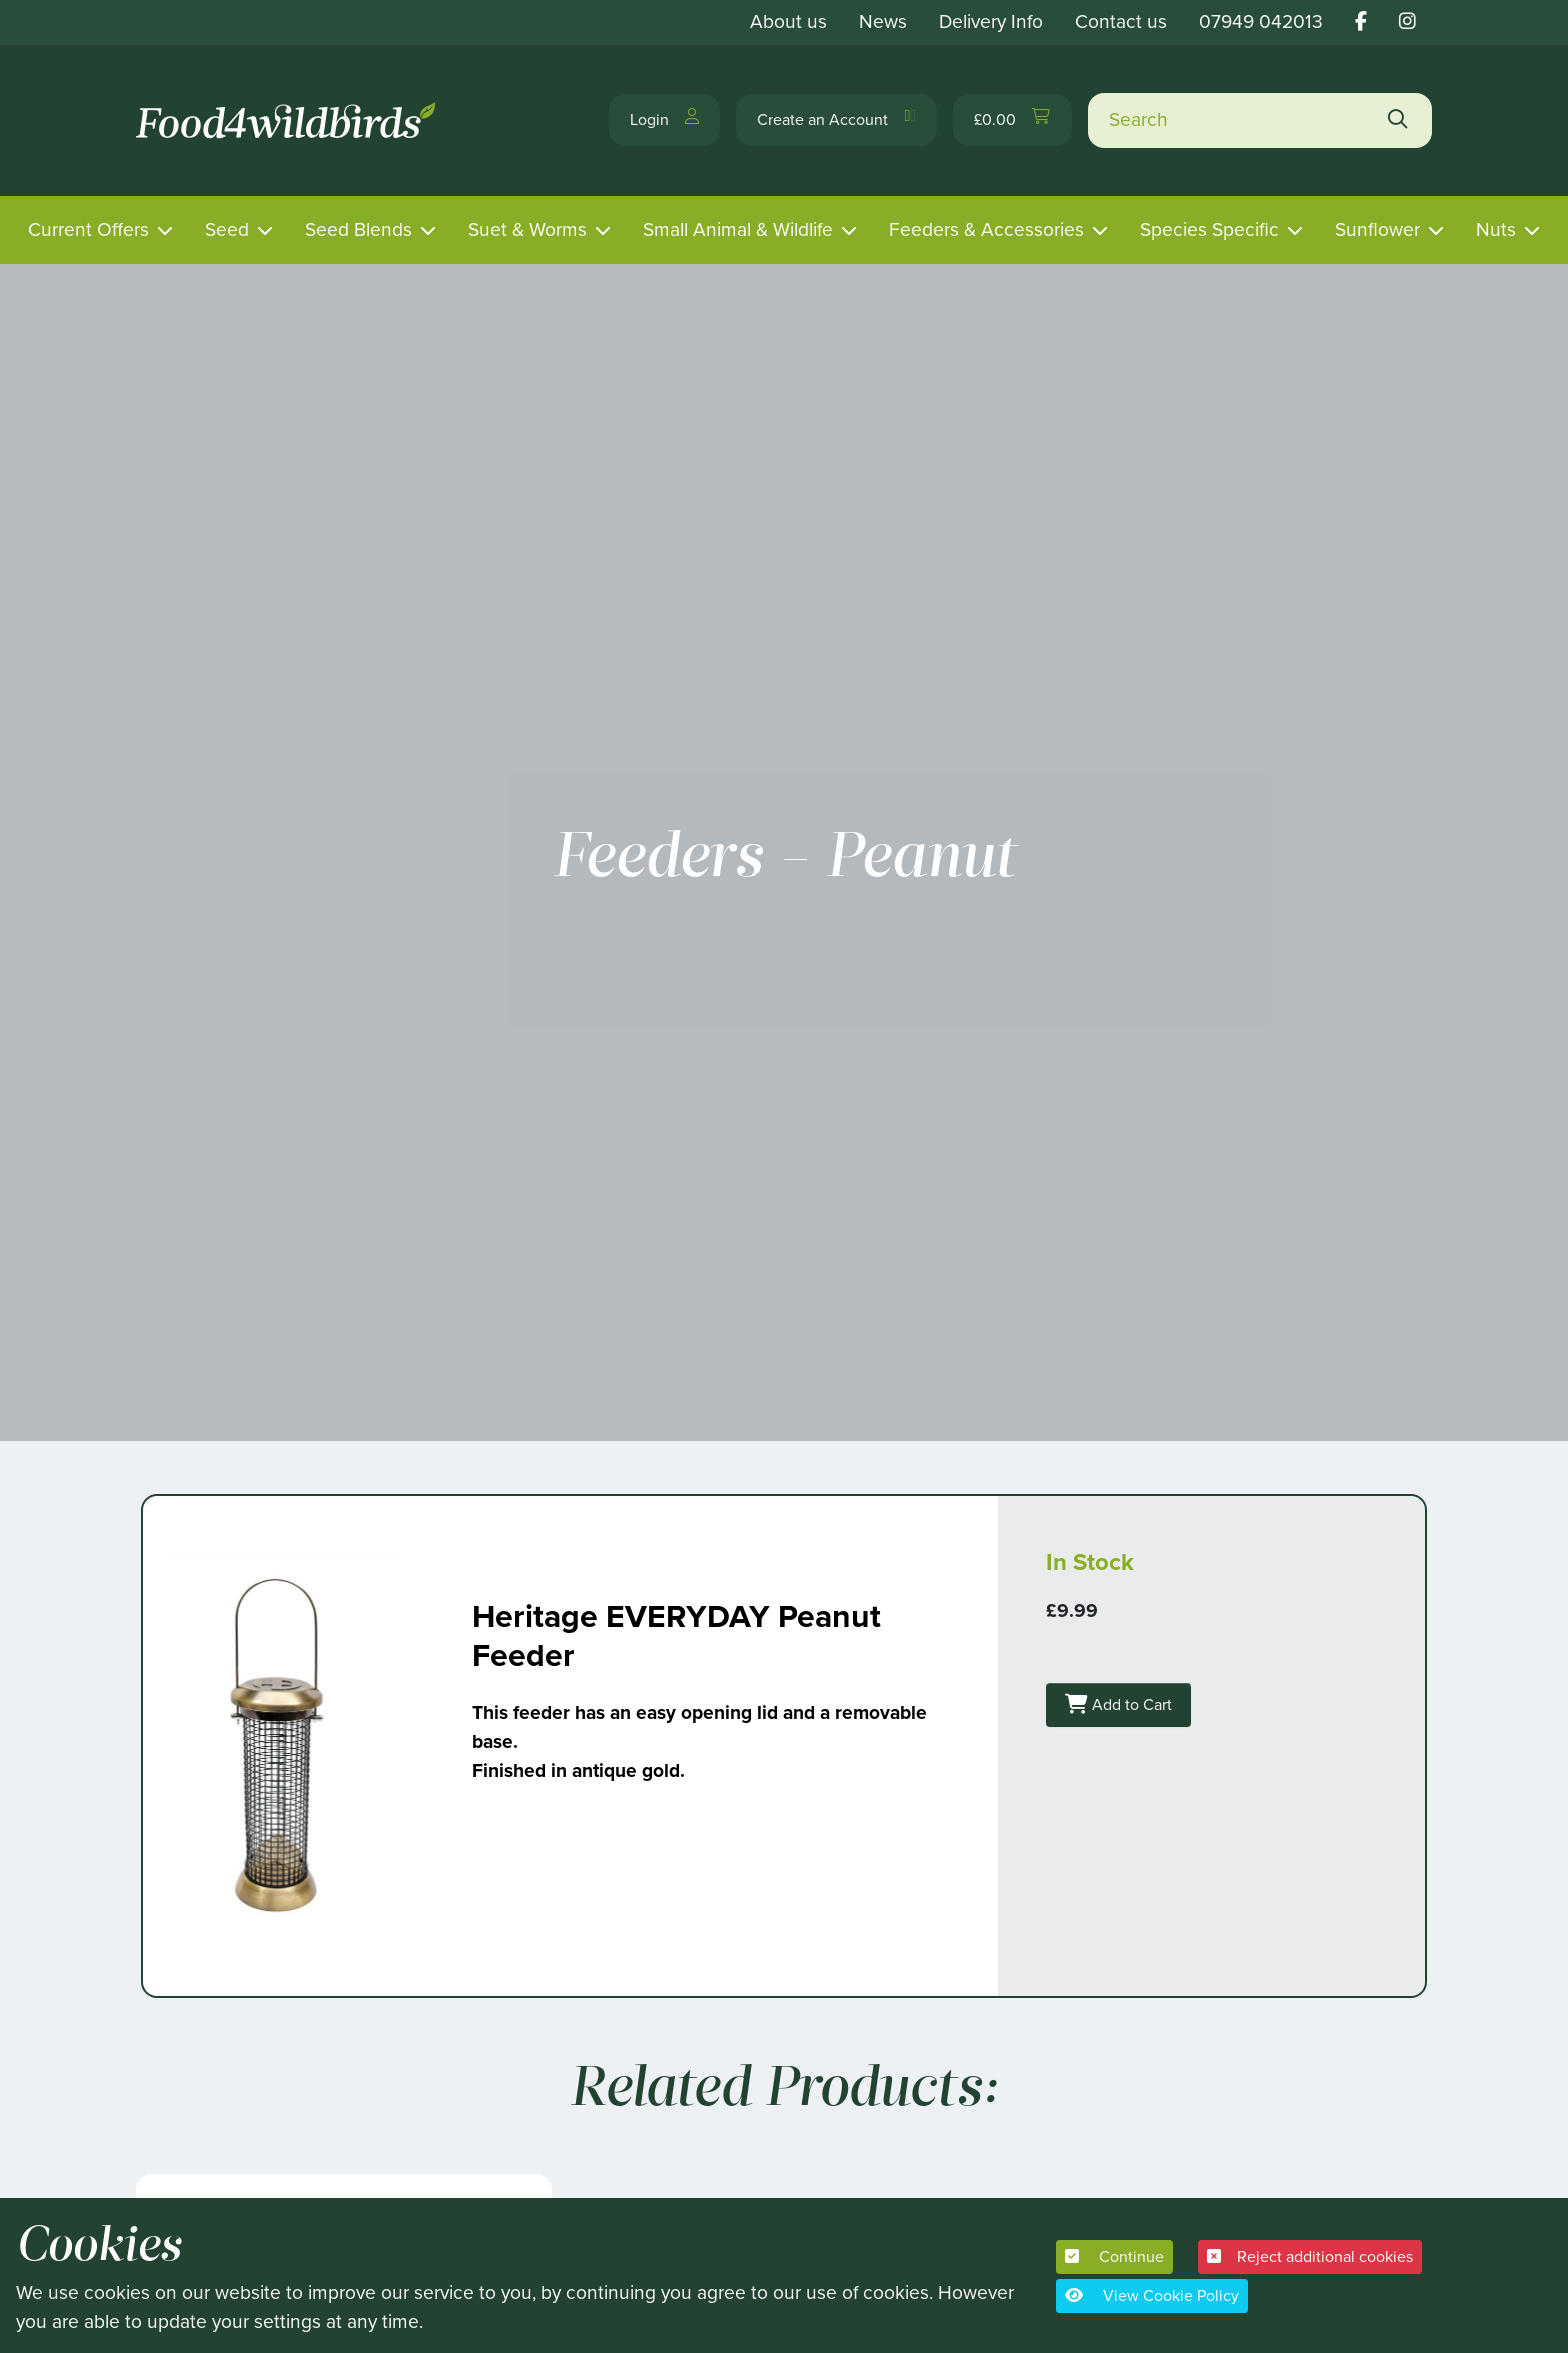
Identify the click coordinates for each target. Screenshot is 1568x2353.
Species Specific (1209, 229)
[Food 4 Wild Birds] (289, 120)
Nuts (1496, 229)
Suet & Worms (527, 229)
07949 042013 (1261, 21)
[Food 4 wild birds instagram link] (1407, 21)
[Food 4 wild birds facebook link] (1361, 21)
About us (788, 21)
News (883, 21)
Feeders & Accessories (986, 229)
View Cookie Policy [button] (1152, 2295)
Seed (227, 229)
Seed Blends (358, 229)
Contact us (1121, 21)
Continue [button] (1114, 2256)
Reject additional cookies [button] (1310, 2256)
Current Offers (88, 229)
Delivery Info (991, 21)
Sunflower (1377, 229)
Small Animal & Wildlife (738, 229)
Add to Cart (1146, 1694)
